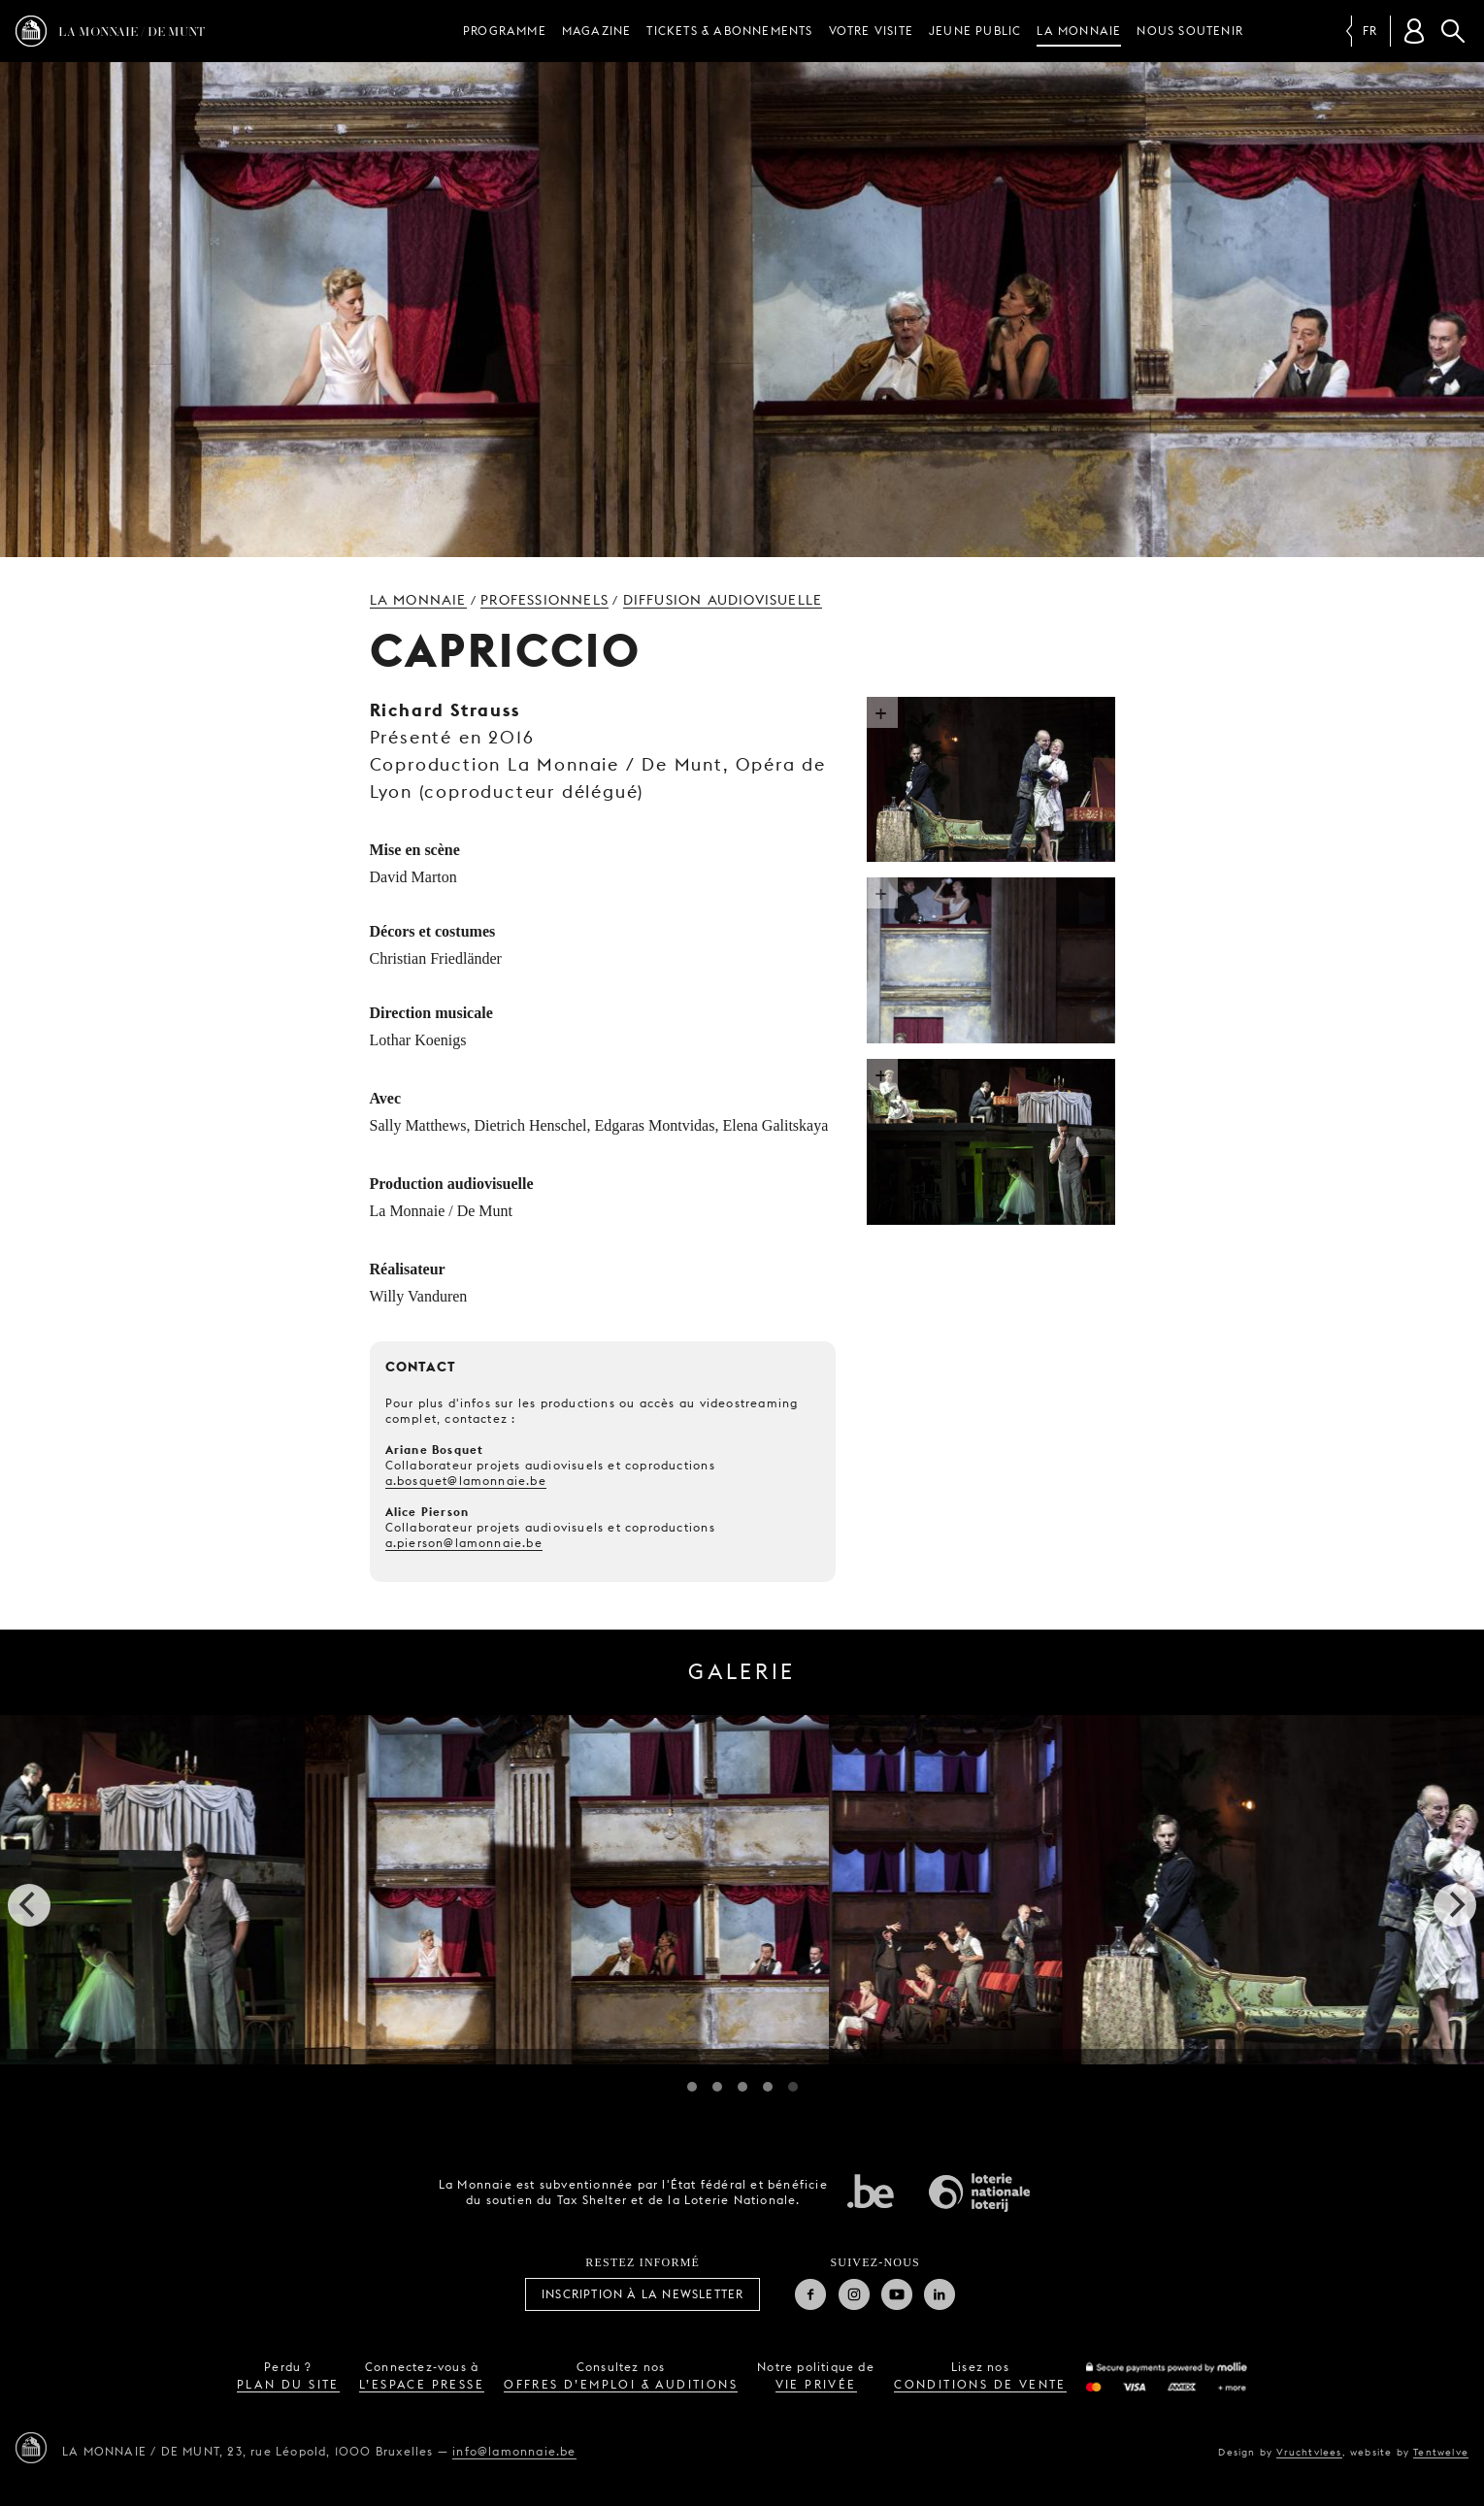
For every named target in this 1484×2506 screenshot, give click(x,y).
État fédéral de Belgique (870, 2190)
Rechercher (1452, 31)
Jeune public (975, 30)
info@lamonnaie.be (514, 2451)
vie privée (816, 2384)
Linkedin (939, 2294)
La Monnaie (1079, 30)
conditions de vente (980, 2384)
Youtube (896, 2294)
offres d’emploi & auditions (621, 2384)
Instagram (854, 2294)
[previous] (29, 1905)
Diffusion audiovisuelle (723, 600)
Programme (504, 30)
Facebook (810, 2294)
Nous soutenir (1190, 30)
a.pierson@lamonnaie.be (464, 1542)
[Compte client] (1414, 31)
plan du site (288, 2384)
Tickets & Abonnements (729, 30)
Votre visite (871, 30)
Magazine (597, 30)
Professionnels (544, 600)
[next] (1455, 1905)
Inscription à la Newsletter (642, 2294)
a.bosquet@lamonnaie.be (465, 1480)
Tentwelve (1440, 2451)
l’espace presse (421, 2384)
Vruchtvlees (1308, 2451)
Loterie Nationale (979, 2192)
